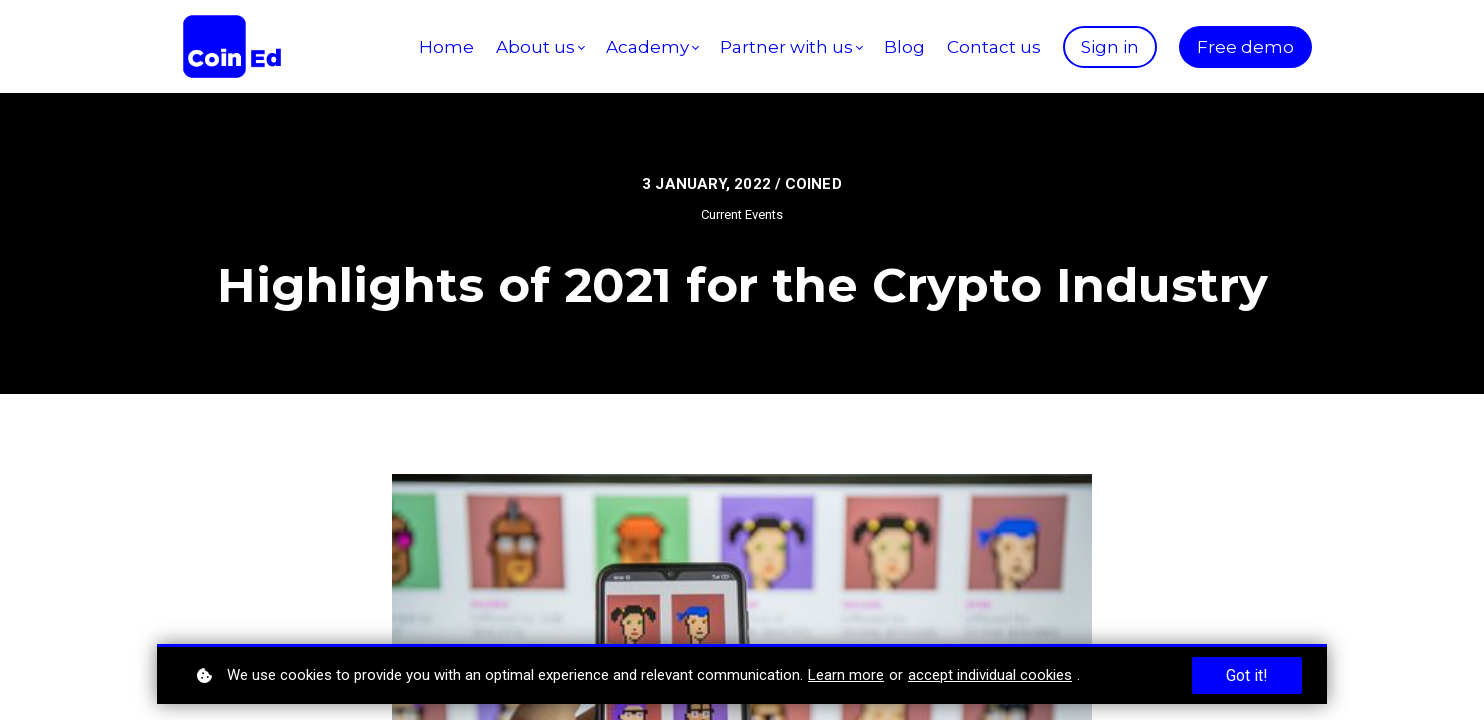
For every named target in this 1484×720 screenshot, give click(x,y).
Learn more (846, 675)
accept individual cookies (990, 675)
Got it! (1247, 675)
